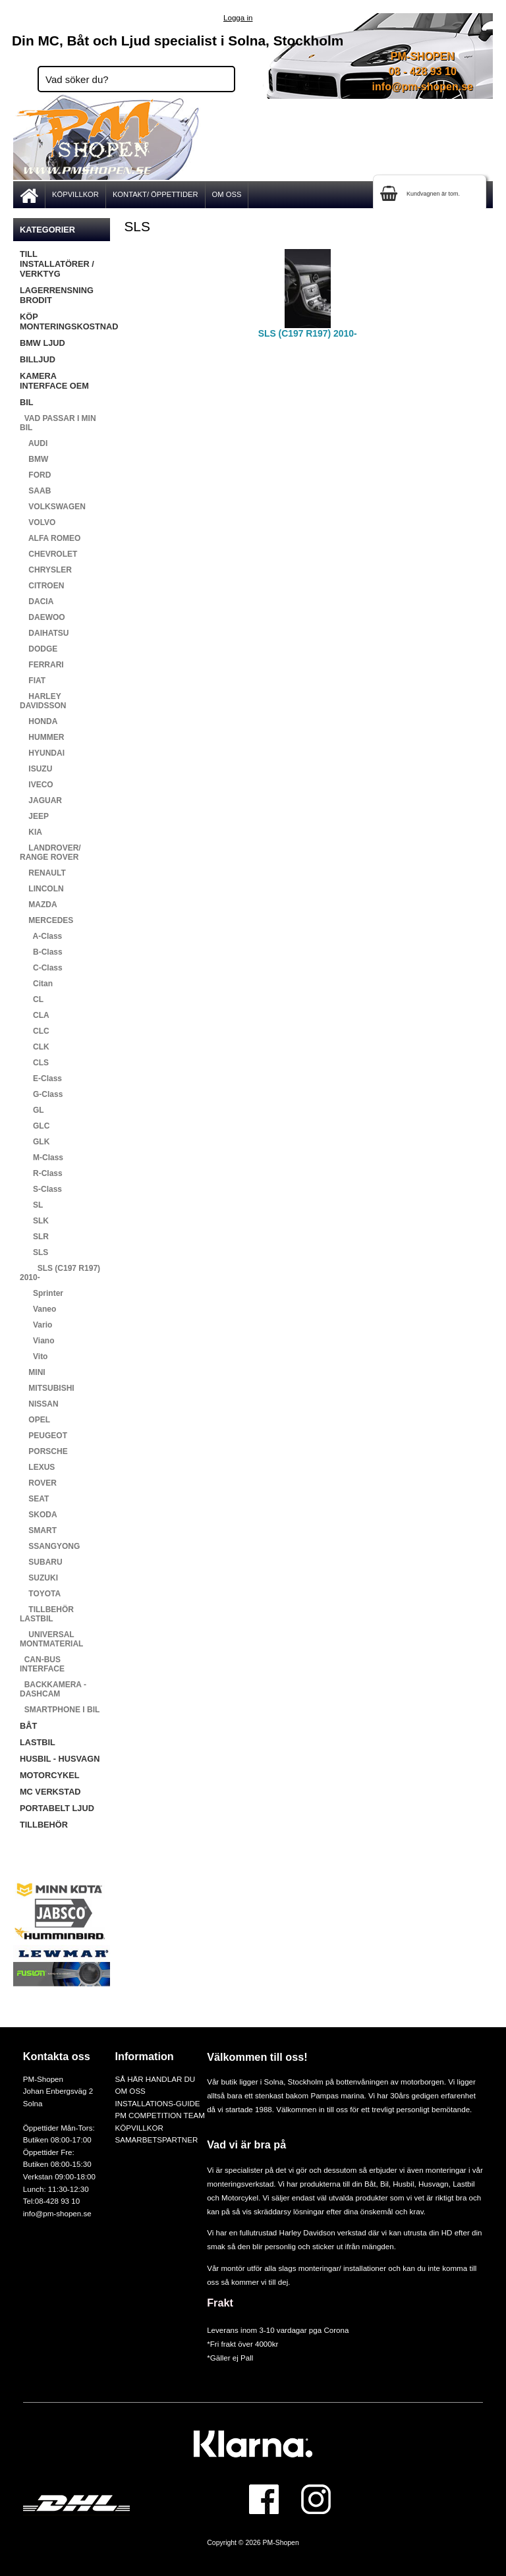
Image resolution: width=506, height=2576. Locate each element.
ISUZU (36, 768)
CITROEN (42, 585)
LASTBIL (37, 1742)
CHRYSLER (46, 569)
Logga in (237, 17)
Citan (36, 983)
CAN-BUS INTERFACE (42, 1664)
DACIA (36, 601)
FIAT (32, 680)
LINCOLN (42, 888)
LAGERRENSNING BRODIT (57, 295)
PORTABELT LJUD (57, 1808)
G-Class (41, 1094)
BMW (34, 459)
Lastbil (464, 2183)
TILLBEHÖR (44, 1825)
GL (32, 1110)
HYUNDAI (42, 753)
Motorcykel (239, 2197)
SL (31, 1205)
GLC (34, 1126)
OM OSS (227, 194)
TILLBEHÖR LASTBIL (47, 1614)
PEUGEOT (43, 1435)
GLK (34, 1141)
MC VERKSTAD (50, 1792)
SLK (34, 1220)
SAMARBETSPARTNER (156, 2139)
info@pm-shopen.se (422, 86)
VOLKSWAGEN (53, 506)
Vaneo (38, 1309)
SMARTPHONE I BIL (59, 1709)
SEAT (34, 1498)
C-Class (41, 967)
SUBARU (41, 1562)
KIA (31, 832)
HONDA (38, 721)
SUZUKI (39, 1577)
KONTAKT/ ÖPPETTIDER (155, 194)
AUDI (33, 443)
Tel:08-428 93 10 (51, 2201)
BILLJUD (37, 359)
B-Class (41, 952)
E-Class (41, 1078)
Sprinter (41, 1293)
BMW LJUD (42, 343)
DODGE (38, 649)
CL (31, 999)
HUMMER (42, 737)
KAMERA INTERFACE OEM (54, 381)
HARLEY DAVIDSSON (43, 701)
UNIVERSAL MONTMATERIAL (51, 1639)
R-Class (41, 1173)
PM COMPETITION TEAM (159, 2115)
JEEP (34, 816)
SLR (34, 1236)
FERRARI (42, 664)
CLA (34, 1015)
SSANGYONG (50, 1546)
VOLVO (37, 522)
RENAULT (43, 873)
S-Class (41, 1189)
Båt (370, 2183)
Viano (37, 1340)
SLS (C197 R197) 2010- (60, 1273)
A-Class (41, 936)
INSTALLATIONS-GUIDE (157, 2103)
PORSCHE (44, 1451)
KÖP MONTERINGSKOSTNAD (65, 321)
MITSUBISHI (47, 1388)
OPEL (35, 1419)
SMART (38, 1530)
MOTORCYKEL (49, 1775)
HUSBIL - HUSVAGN (59, 1759)
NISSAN (39, 1404)
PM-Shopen (281, 2542)
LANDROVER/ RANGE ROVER (50, 852)
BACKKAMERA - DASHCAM (53, 1689)
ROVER (38, 1483)
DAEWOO (42, 617)
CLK (34, 1046)
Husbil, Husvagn (420, 2183)
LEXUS (37, 1467)
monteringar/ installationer (342, 2268)
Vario (36, 1325)
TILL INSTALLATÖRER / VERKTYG (57, 264)
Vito (33, 1356)
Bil (384, 2183)
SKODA (38, 1514)
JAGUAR (41, 800)
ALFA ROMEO (50, 538)
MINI (32, 1372)
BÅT (28, 1726)
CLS (34, 1062)
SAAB (35, 490)
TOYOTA (40, 1593)
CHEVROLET (48, 554)
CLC (34, 1031)
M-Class (41, 1157)
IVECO (36, 784)
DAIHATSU (44, 633)
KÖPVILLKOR (75, 194)
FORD (35, 475)
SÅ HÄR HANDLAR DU (155, 2079)
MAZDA (38, 904)
